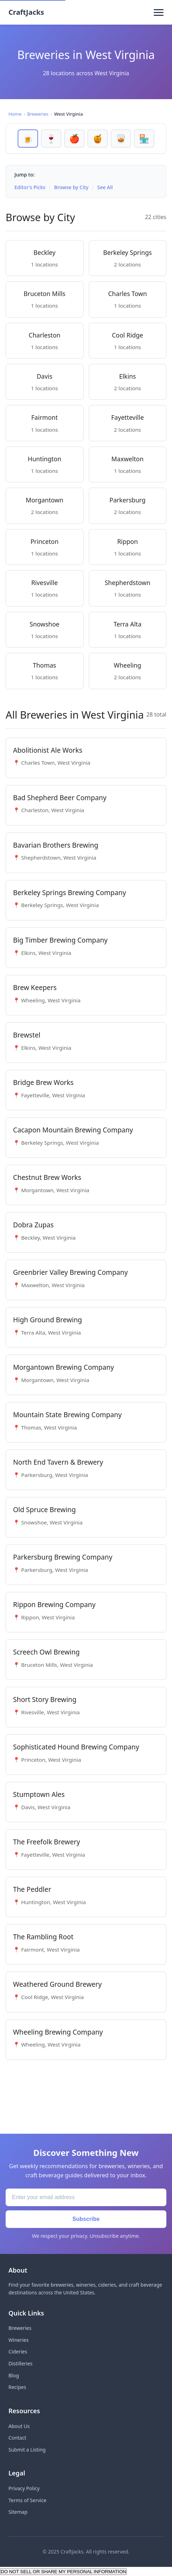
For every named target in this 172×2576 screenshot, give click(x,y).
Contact (17, 2437)
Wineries (18, 2340)
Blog (13, 2375)
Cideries (17, 2351)
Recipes (17, 2387)
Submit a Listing (26, 2449)
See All (105, 187)
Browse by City (71, 187)
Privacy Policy (23, 2488)
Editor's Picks (29, 187)
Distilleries (20, 2363)
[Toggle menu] (159, 12)
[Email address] (86, 2197)
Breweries (37, 114)
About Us (19, 2426)
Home (15, 114)
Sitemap (17, 2511)
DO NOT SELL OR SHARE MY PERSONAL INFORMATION (63, 2571)
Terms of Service (27, 2500)
